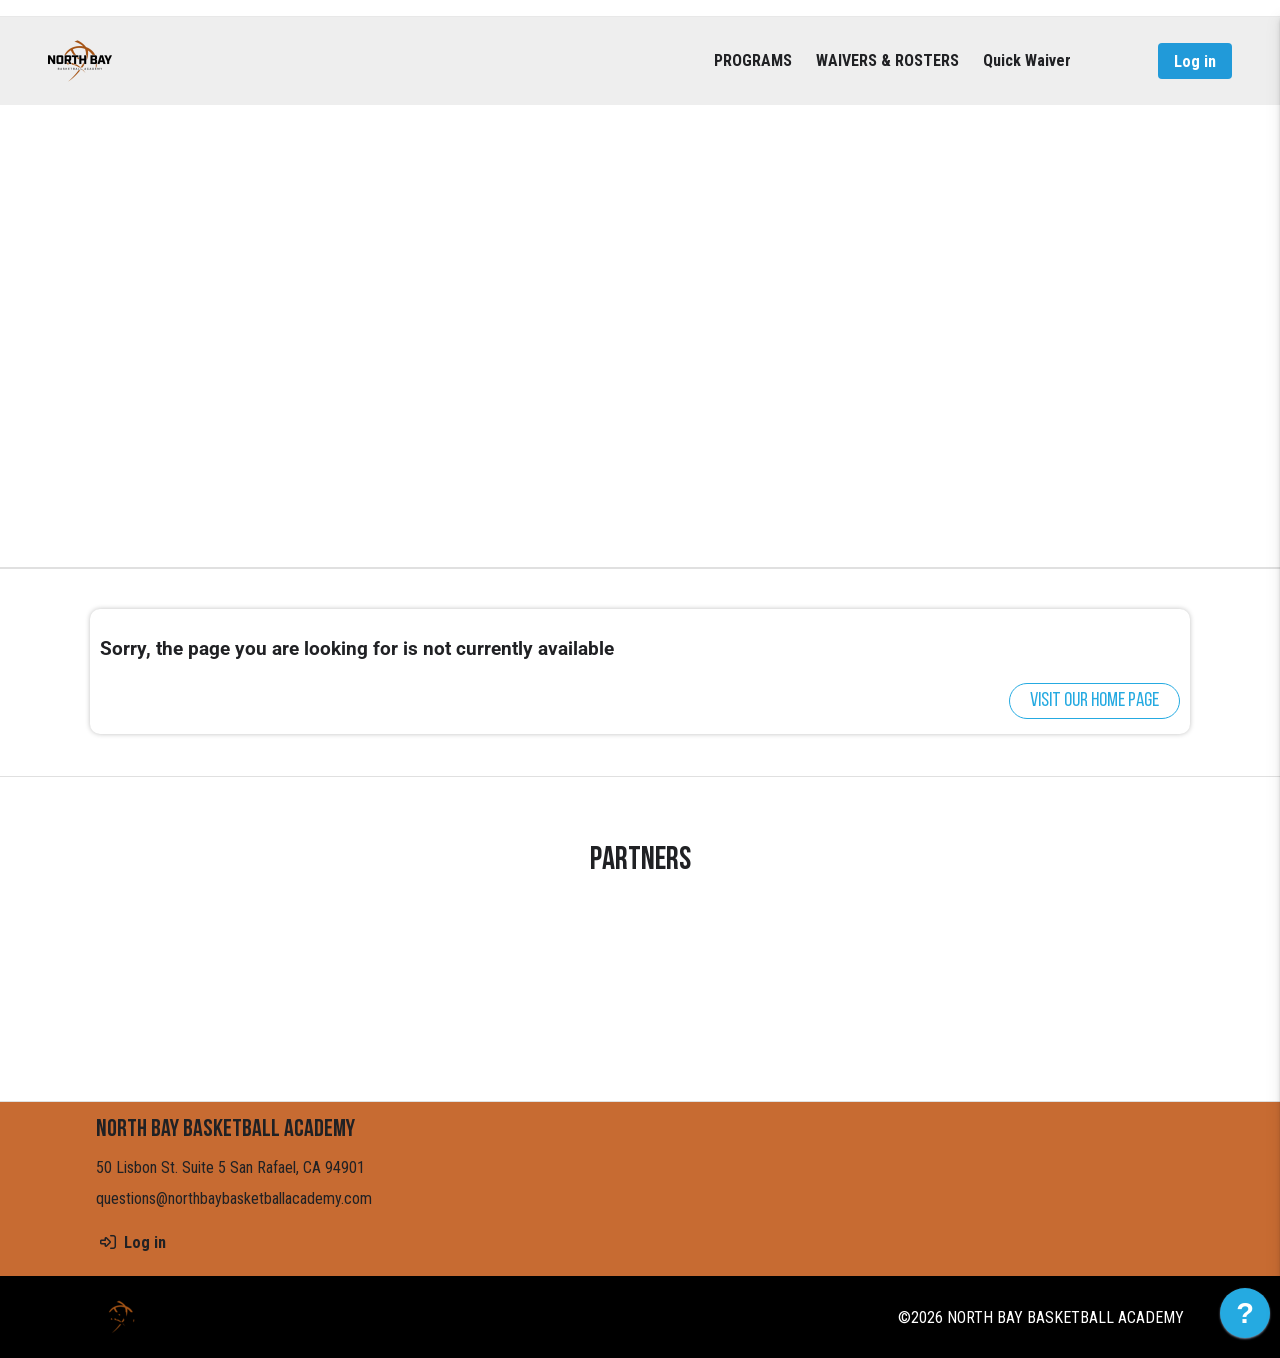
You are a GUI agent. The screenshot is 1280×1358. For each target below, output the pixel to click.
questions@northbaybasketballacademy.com (234, 1198)
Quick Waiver (1027, 60)
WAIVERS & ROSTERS (887, 60)
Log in (1195, 61)
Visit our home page (1094, 701)
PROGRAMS (753, 60)
